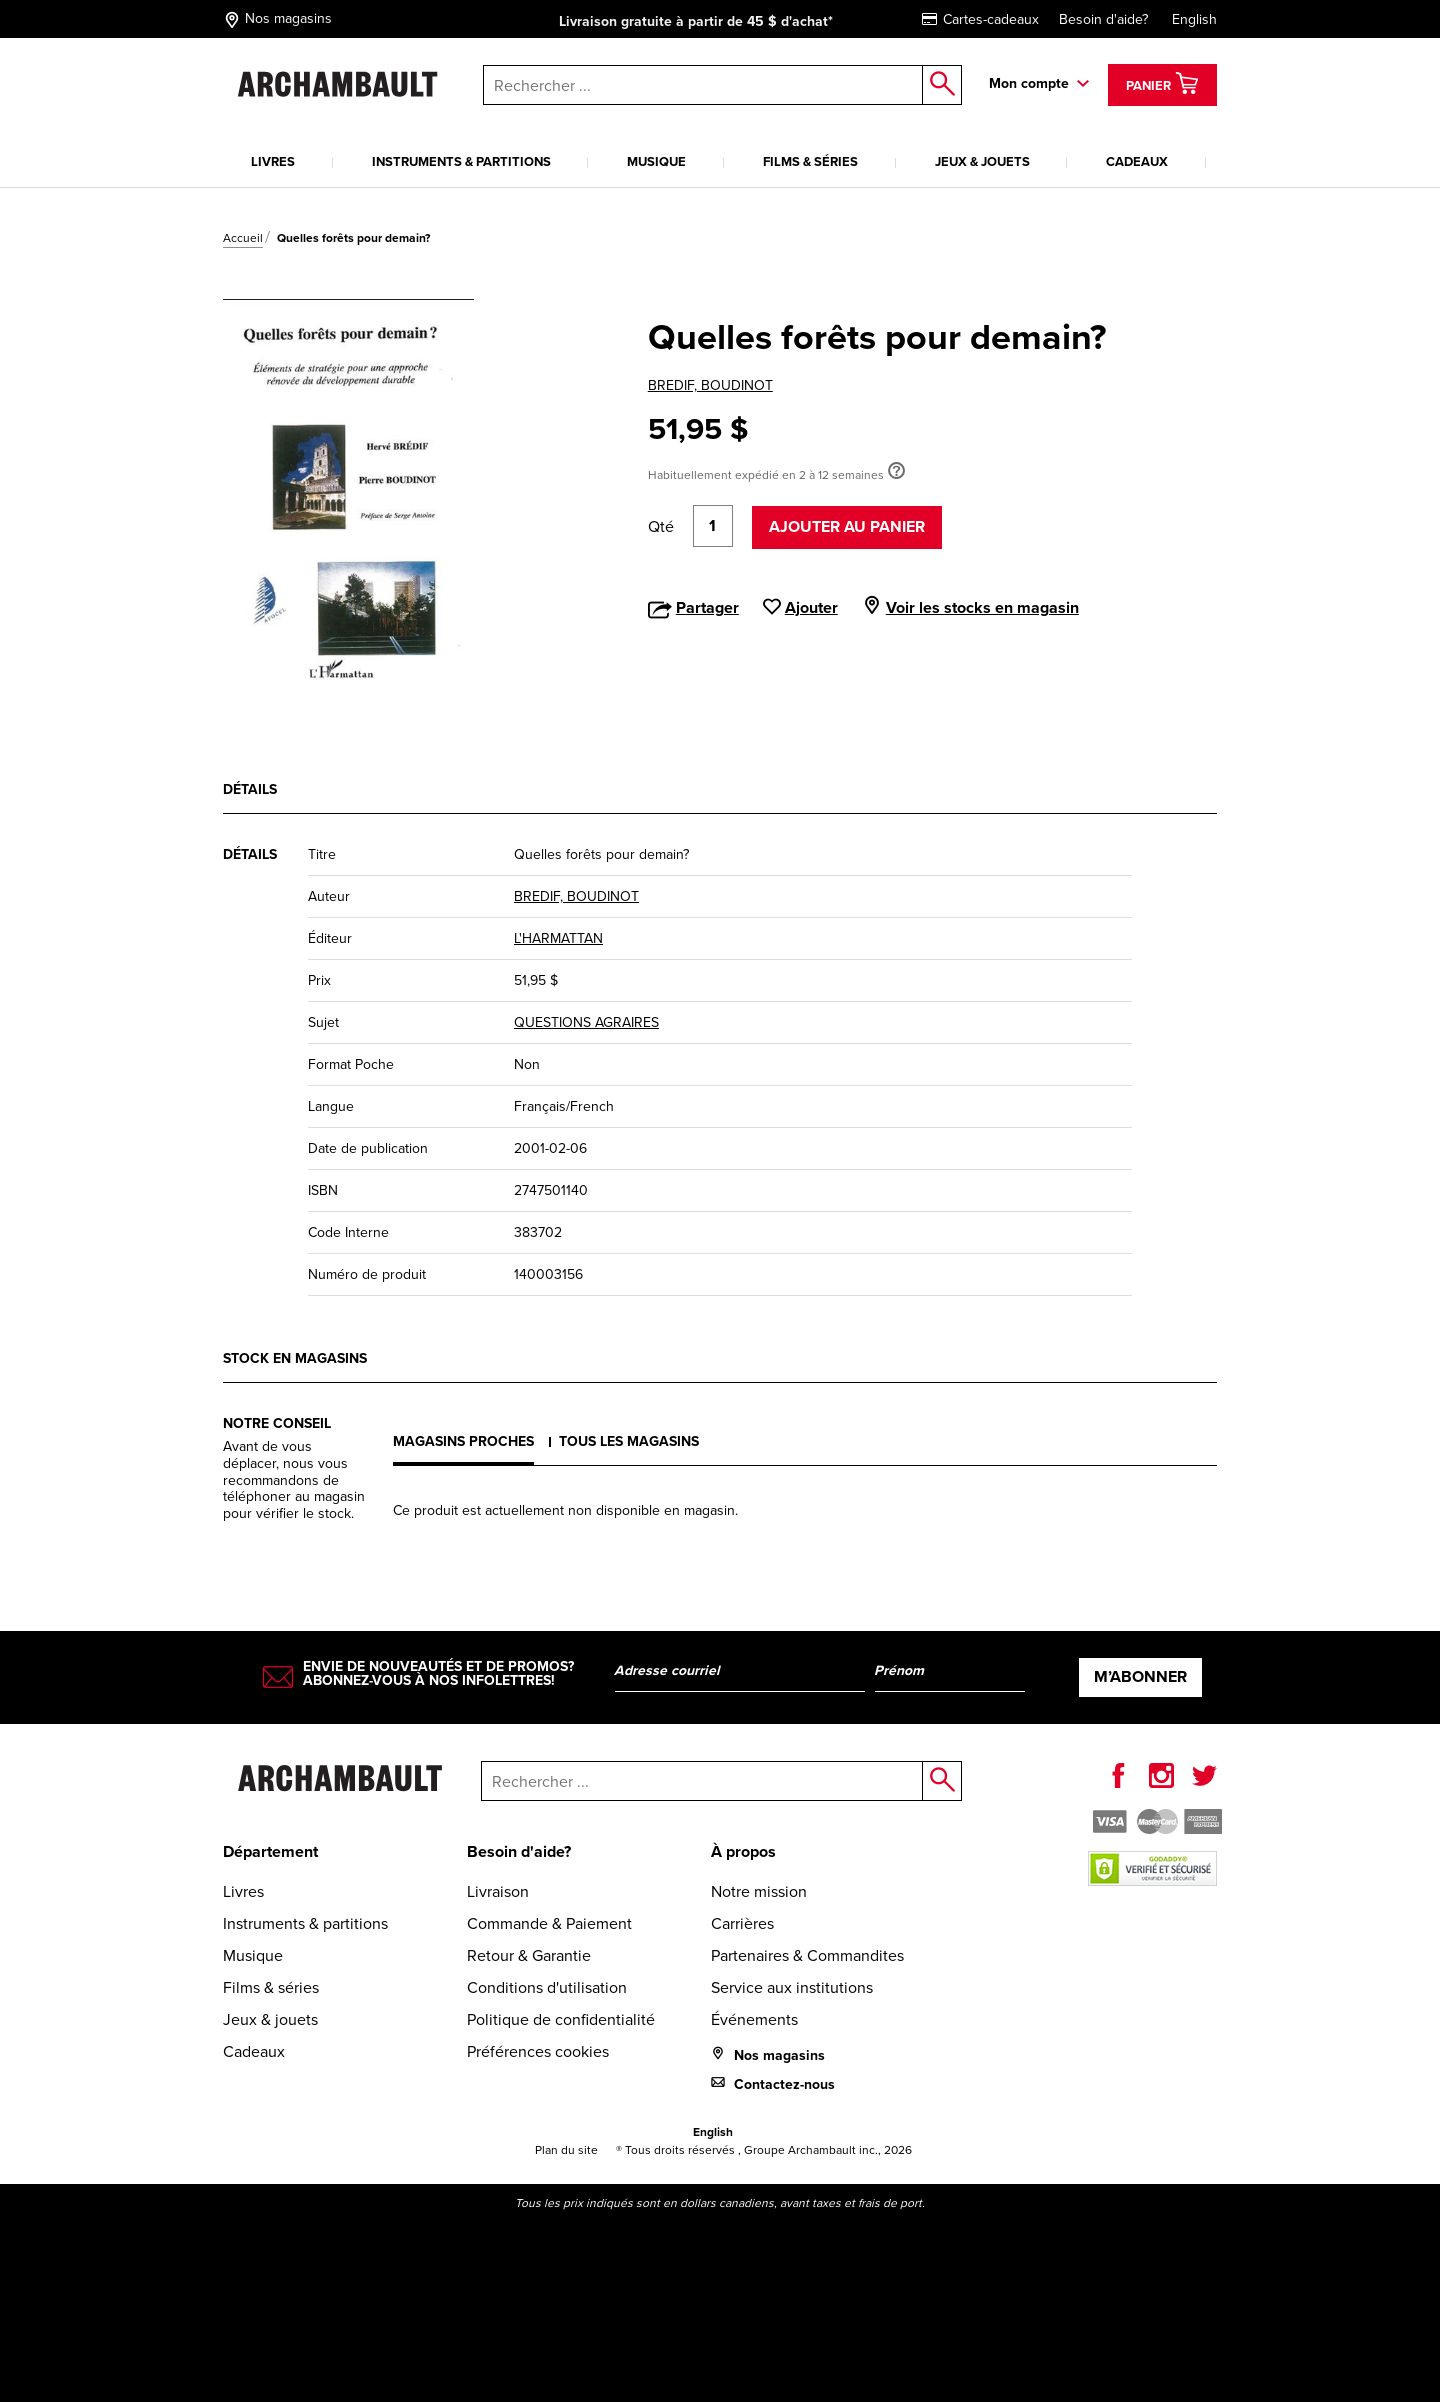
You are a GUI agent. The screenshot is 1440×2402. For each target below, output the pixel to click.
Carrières (742, 1923)
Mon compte (1029, 83)
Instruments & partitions (461, 161)
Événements (754, 2019)
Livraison (498, 1891)
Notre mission (759, 1891)
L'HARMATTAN (558, 938)
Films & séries (810, 161)
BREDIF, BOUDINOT (710, 385)
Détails (250, 789)
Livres (273, 161)
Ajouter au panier (847, 526)
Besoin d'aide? (1103, 19)
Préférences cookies (538, 2051)
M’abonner (1140, 1676)
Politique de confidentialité (561, 2019)
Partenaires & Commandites (807, 1955)
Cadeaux (1137, 161)
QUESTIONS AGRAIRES (586, 1022)
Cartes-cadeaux (980, 19)
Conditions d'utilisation (547, 1987)
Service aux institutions (792, 1987)
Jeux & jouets (982, 161)
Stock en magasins (295, 1358)
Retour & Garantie (529, 1955)
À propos (743, 1851)
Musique (656, 161)
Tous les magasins (629, 1441)
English (1194, 19)
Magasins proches (463, 1441)
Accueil (243, 238)
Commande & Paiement (549, 1923)
